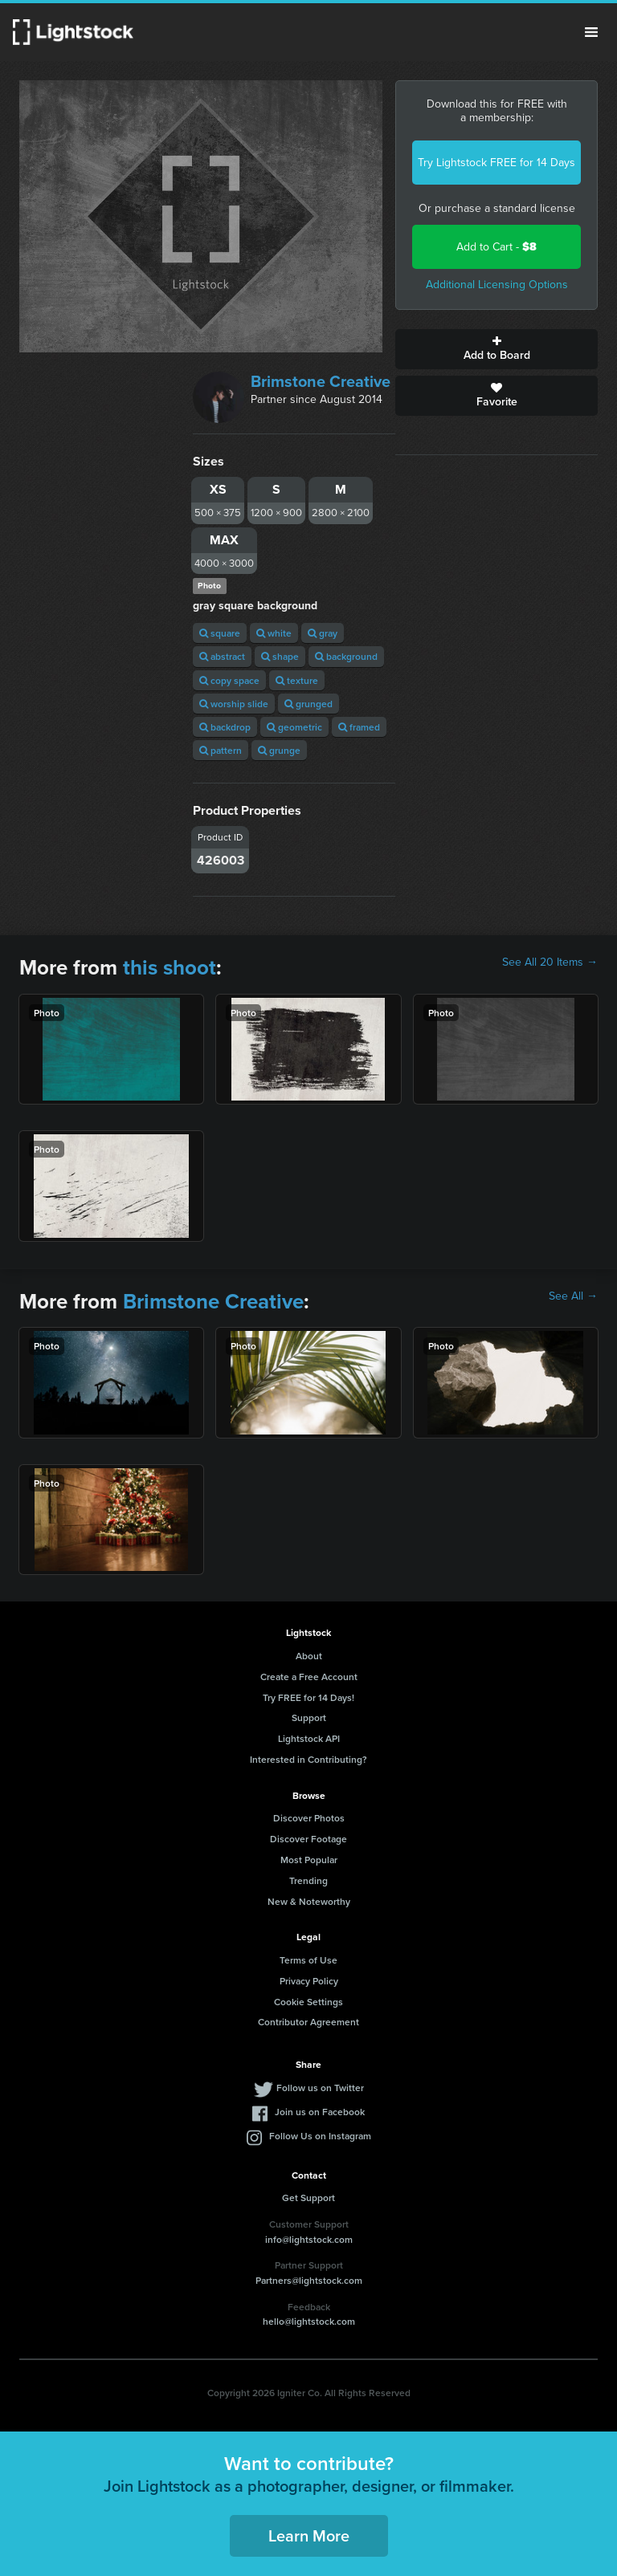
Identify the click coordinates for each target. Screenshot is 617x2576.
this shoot (169, 967)
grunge (279, 750)
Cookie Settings (308, 2001)
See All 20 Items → (550, 962)
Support (309, 1717)
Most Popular (308, 1859)
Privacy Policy (309, 1981)
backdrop (225, 727)
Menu (591, 32)
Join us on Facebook (320, 2111)
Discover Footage (308, 1839)
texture (297, 680)
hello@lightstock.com (309, 2321)
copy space (229, 680)
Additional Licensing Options (497, 284)
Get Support (308, 2197)
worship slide (233, 703)
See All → (573, 1296)
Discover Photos (309, 1818)
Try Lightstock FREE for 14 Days (496, 162)
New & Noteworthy (309, 1901)
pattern (220, 750)
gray (322, 633)
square (219, 633)
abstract (222, 656)
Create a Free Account (309, 1676)
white (274, 633)
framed (359, 727)
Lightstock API (309, 1738)
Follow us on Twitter (320, 2087)
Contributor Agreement (308, 2022)
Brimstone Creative (320, 381)
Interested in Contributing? (308, 1759)
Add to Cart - (496, 246)
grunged (308, 703)
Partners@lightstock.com (308, 2280)
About (309, 1655)
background (346, 656)
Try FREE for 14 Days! (308, 1697)
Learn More (308, 2535)
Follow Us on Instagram (320, 2136)
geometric (294, 727)
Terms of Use (308, 1960)
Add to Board (496, 349)
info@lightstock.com (309, 2239)
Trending (308, 1880)
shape (280, 656)
